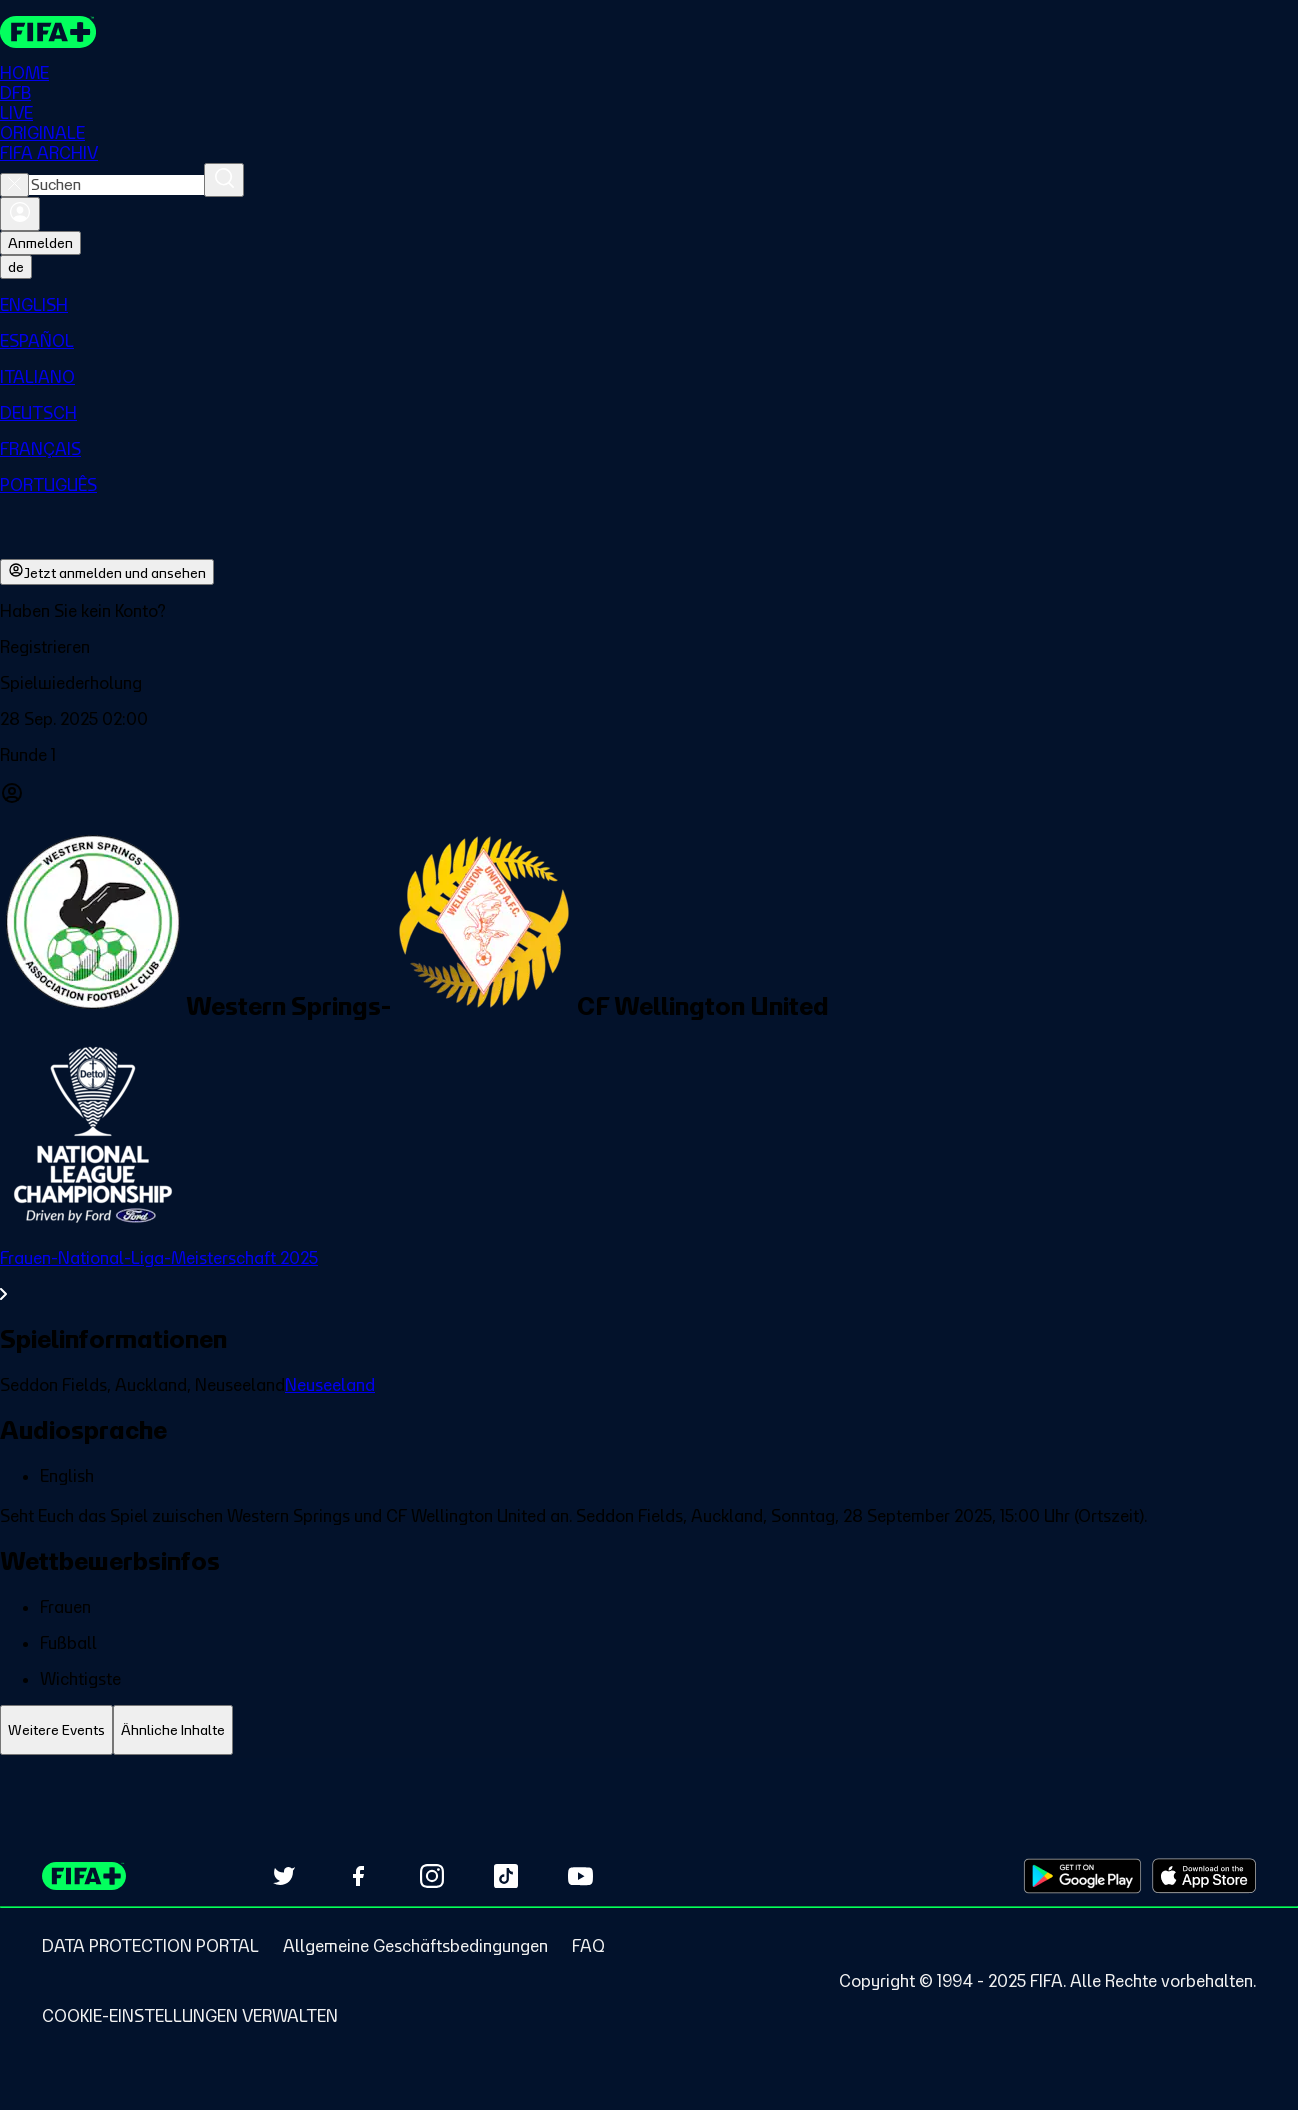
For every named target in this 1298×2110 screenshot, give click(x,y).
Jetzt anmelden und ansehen (107, 573)
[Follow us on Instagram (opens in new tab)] (432, 1876)
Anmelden (40, 244)
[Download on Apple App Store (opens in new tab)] (1204, 1876)
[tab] (56, 1730)
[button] (649, 648)
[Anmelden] (20, 215)
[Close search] (14, 186)
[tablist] (649, 1730)
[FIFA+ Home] (48, 32)
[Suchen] (224, 181)
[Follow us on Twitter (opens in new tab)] (284, 1876)
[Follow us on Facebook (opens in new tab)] (358, 1876)
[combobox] (116, 186)
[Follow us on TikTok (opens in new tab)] (506, 1876)
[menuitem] (649, 306)
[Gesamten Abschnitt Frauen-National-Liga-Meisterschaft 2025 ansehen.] (649, 1277)
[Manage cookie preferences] (190, 2016)
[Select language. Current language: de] (16, 268)
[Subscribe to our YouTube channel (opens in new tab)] (580, 1876)
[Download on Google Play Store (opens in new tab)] (1082, 1876)
